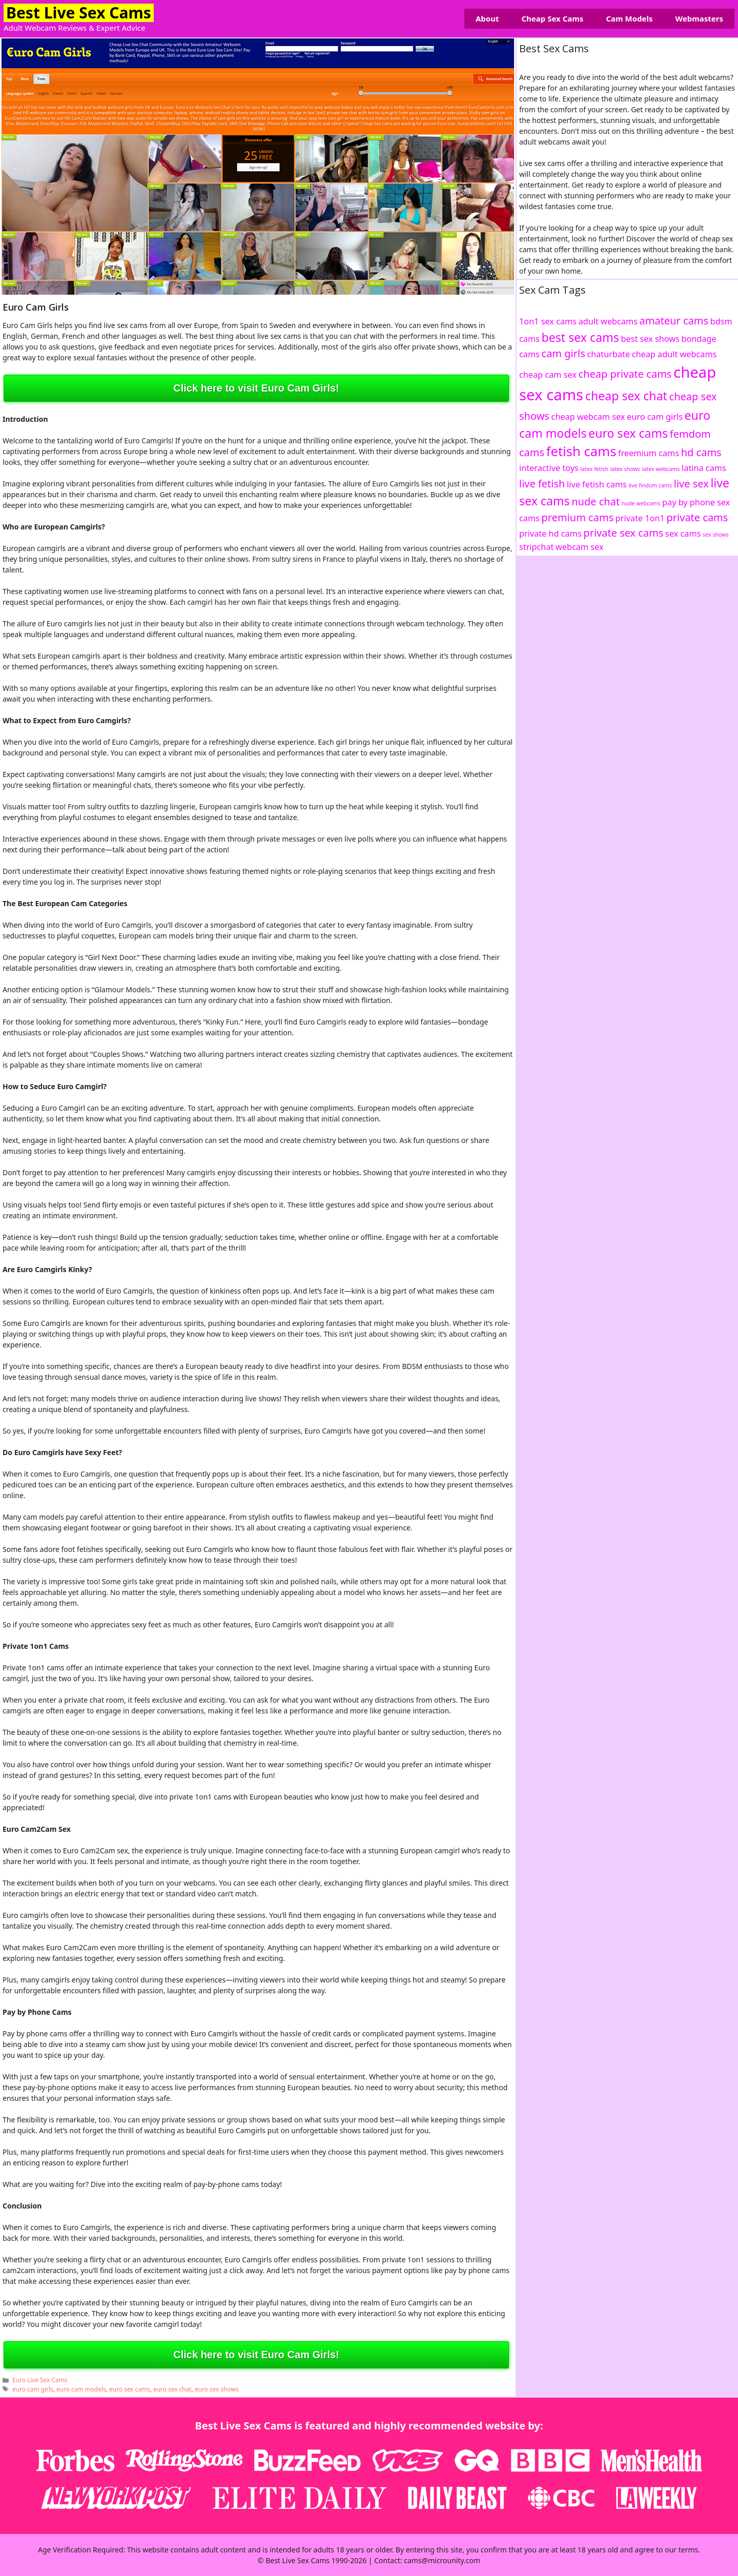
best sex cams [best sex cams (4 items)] (580, 337)
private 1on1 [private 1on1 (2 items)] (640, 518)
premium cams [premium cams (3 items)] (578, 517)
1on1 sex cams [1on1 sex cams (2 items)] (548, 321)
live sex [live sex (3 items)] (691, 483)
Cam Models (629, 18)
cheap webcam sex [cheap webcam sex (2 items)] (588, 416)
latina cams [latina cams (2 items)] (704, 468)
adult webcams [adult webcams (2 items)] (608, 321)
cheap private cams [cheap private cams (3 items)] (625, 374)
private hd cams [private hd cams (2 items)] (550, 533)
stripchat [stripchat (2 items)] (536, 547)
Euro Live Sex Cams (39, 2380)
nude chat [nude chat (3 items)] (595, 501)
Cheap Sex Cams (552, 18)
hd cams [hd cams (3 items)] (701, 452)
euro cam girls (32, 2389)
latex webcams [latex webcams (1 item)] (661, 469)
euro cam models (81, 2389)
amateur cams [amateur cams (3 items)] (674, 321)
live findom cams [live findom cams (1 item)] (650, 485)
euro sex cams (129, 2389)
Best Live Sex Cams (78, 12)
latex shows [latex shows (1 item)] (625, 469)
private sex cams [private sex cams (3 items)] (623, 533)
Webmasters (699, 18)
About (487, 18)
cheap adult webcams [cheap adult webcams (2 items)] (674, 354)
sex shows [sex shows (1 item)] (716, 534)
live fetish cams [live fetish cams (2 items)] (597, 484)
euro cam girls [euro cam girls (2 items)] (655, 416)
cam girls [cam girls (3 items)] (563, 353)
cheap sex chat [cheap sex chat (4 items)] (626, 395)
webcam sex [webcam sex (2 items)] (580, 547)
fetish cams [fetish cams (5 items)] (581, 451)
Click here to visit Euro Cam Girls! (256, 388)
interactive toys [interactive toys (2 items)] (549, 468)
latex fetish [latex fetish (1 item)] (594, 469)
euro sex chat (172, 2389)
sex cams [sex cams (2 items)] (683, 533)
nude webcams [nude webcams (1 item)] (641, 503)
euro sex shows (217, 2389)
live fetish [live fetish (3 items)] (542, 483)
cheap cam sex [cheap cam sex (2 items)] (548, 374)
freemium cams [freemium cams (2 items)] (648, 453)
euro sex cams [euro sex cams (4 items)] (628, 433)
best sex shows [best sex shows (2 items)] (650, 338)
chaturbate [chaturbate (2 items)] (608, 354)
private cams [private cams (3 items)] (697, 517)
